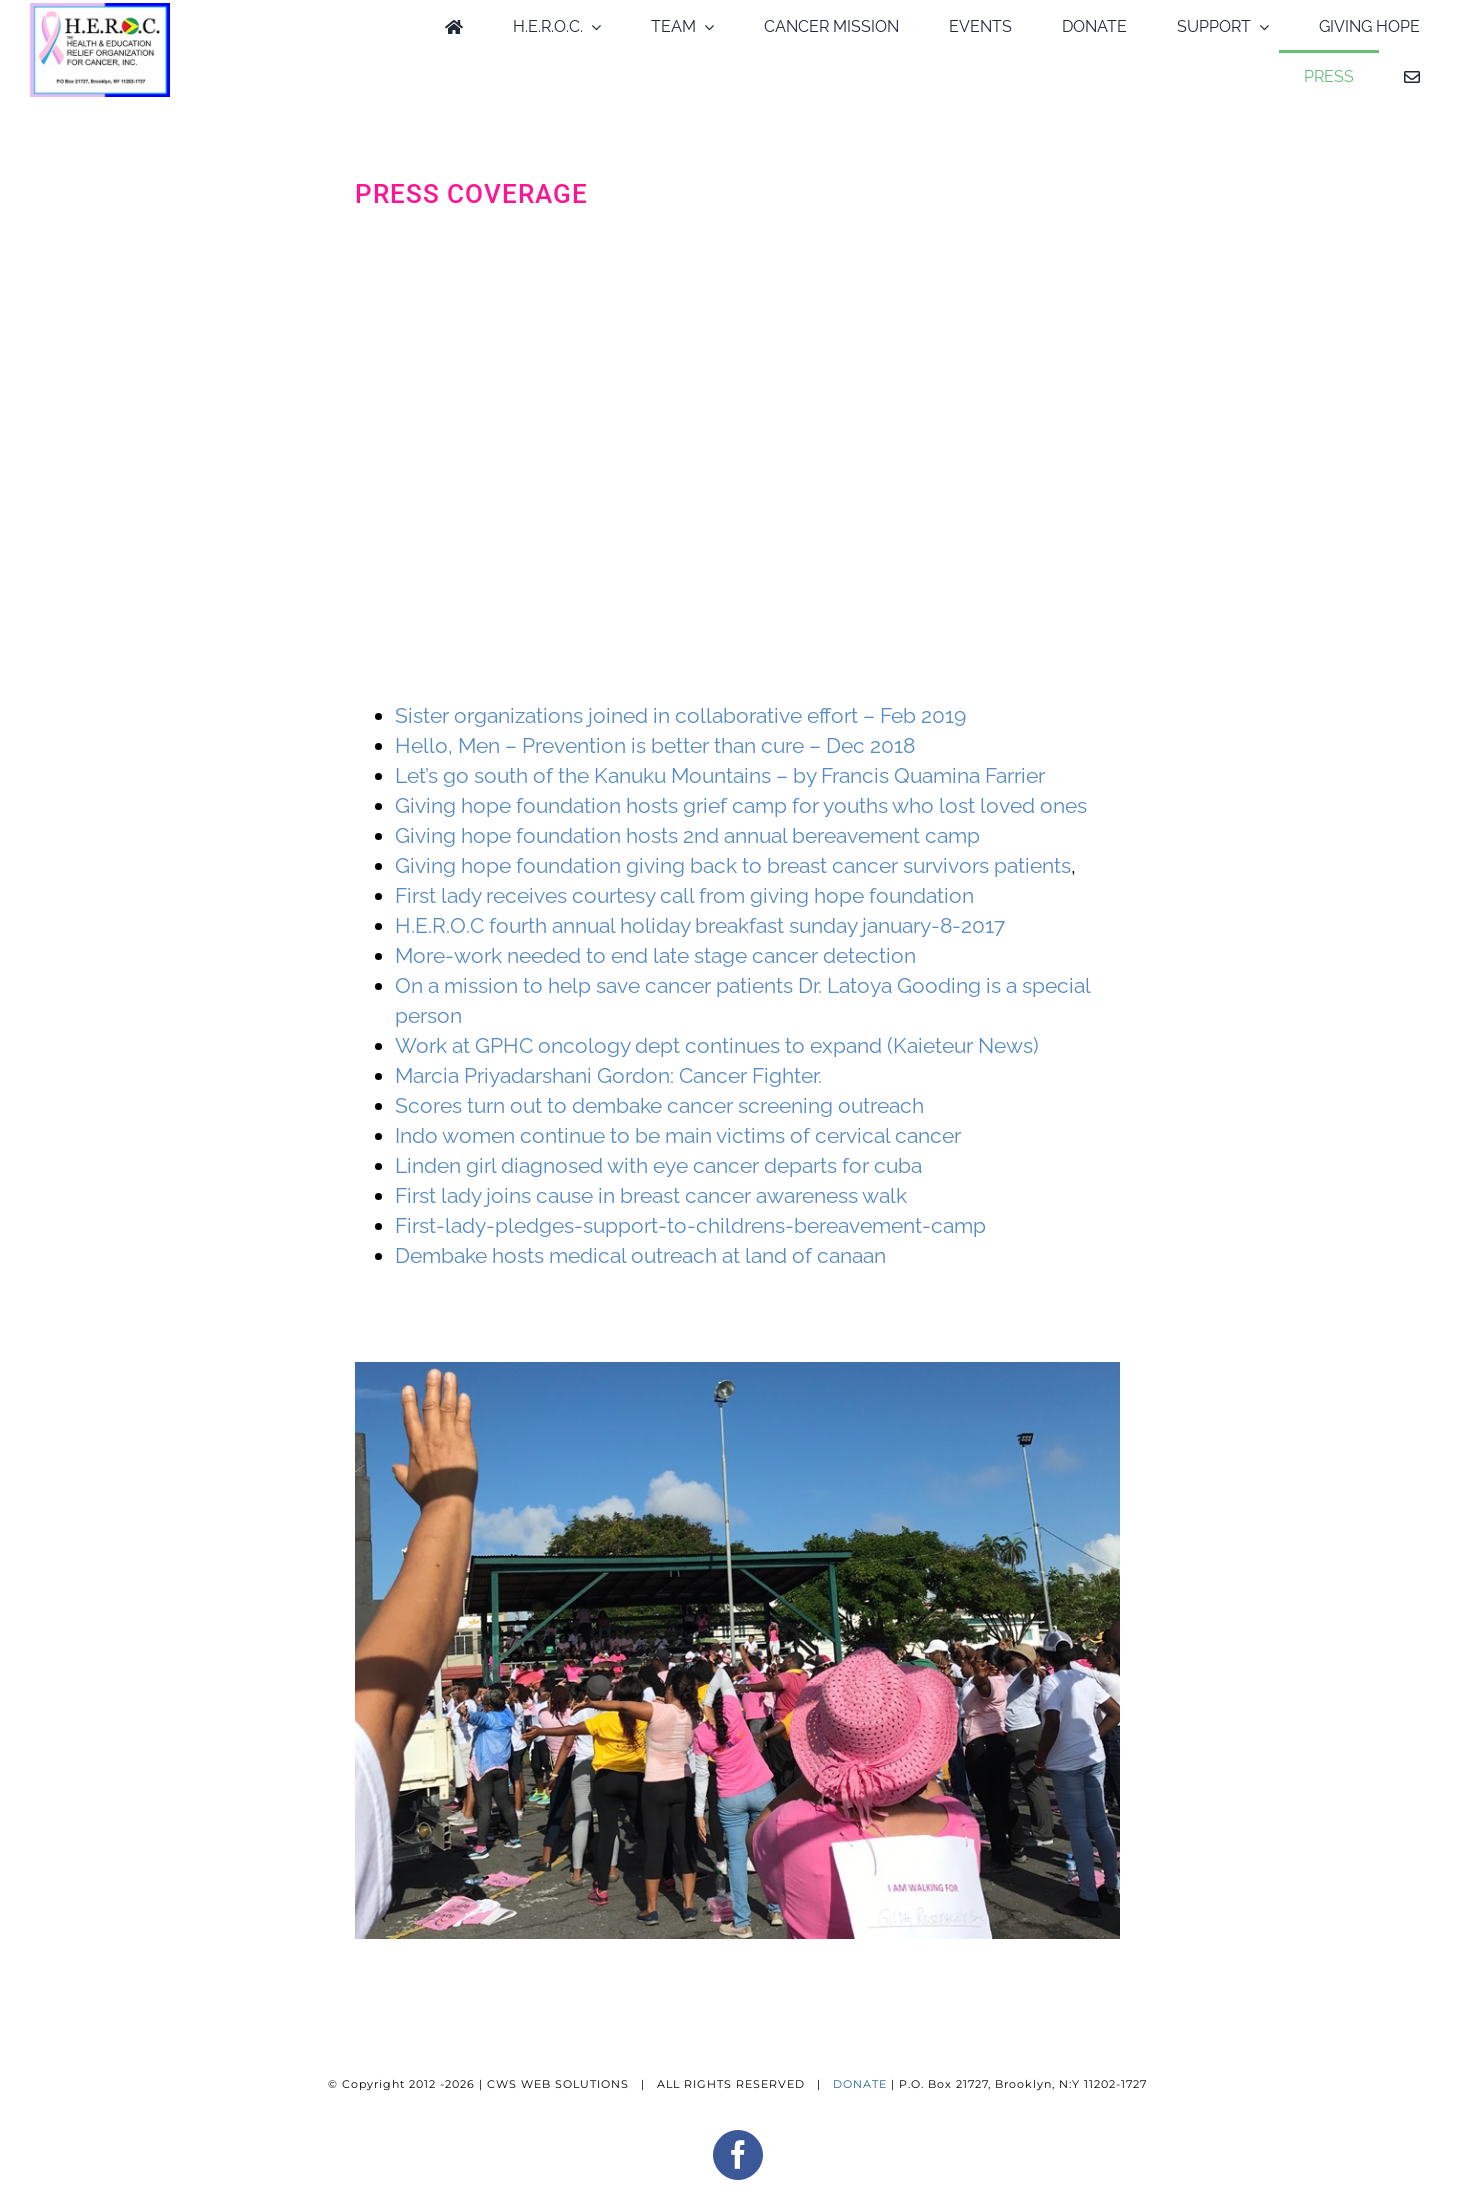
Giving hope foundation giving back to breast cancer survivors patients (733, 865)
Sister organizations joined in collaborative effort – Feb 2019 (680, 715)
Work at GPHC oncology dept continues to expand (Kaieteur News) (717, 1045)
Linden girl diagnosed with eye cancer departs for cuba (658, 1165)
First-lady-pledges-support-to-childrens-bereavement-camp (690, 1225)
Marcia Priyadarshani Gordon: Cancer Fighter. (608, 1075)
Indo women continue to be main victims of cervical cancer (678, 1135)
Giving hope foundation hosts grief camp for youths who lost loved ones (741, 805)
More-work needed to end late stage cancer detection (655, 955)
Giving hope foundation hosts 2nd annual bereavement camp (687, 835)
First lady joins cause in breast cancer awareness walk (651, 1195)
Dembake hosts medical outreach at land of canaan (640, 1255)
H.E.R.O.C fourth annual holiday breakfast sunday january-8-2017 (700, 925)
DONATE (860, 2084)
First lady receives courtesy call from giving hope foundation (684, 895)
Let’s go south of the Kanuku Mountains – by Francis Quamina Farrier (720, 775)
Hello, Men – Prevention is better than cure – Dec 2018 (655, 745)
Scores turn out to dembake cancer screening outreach (659, 1105)
